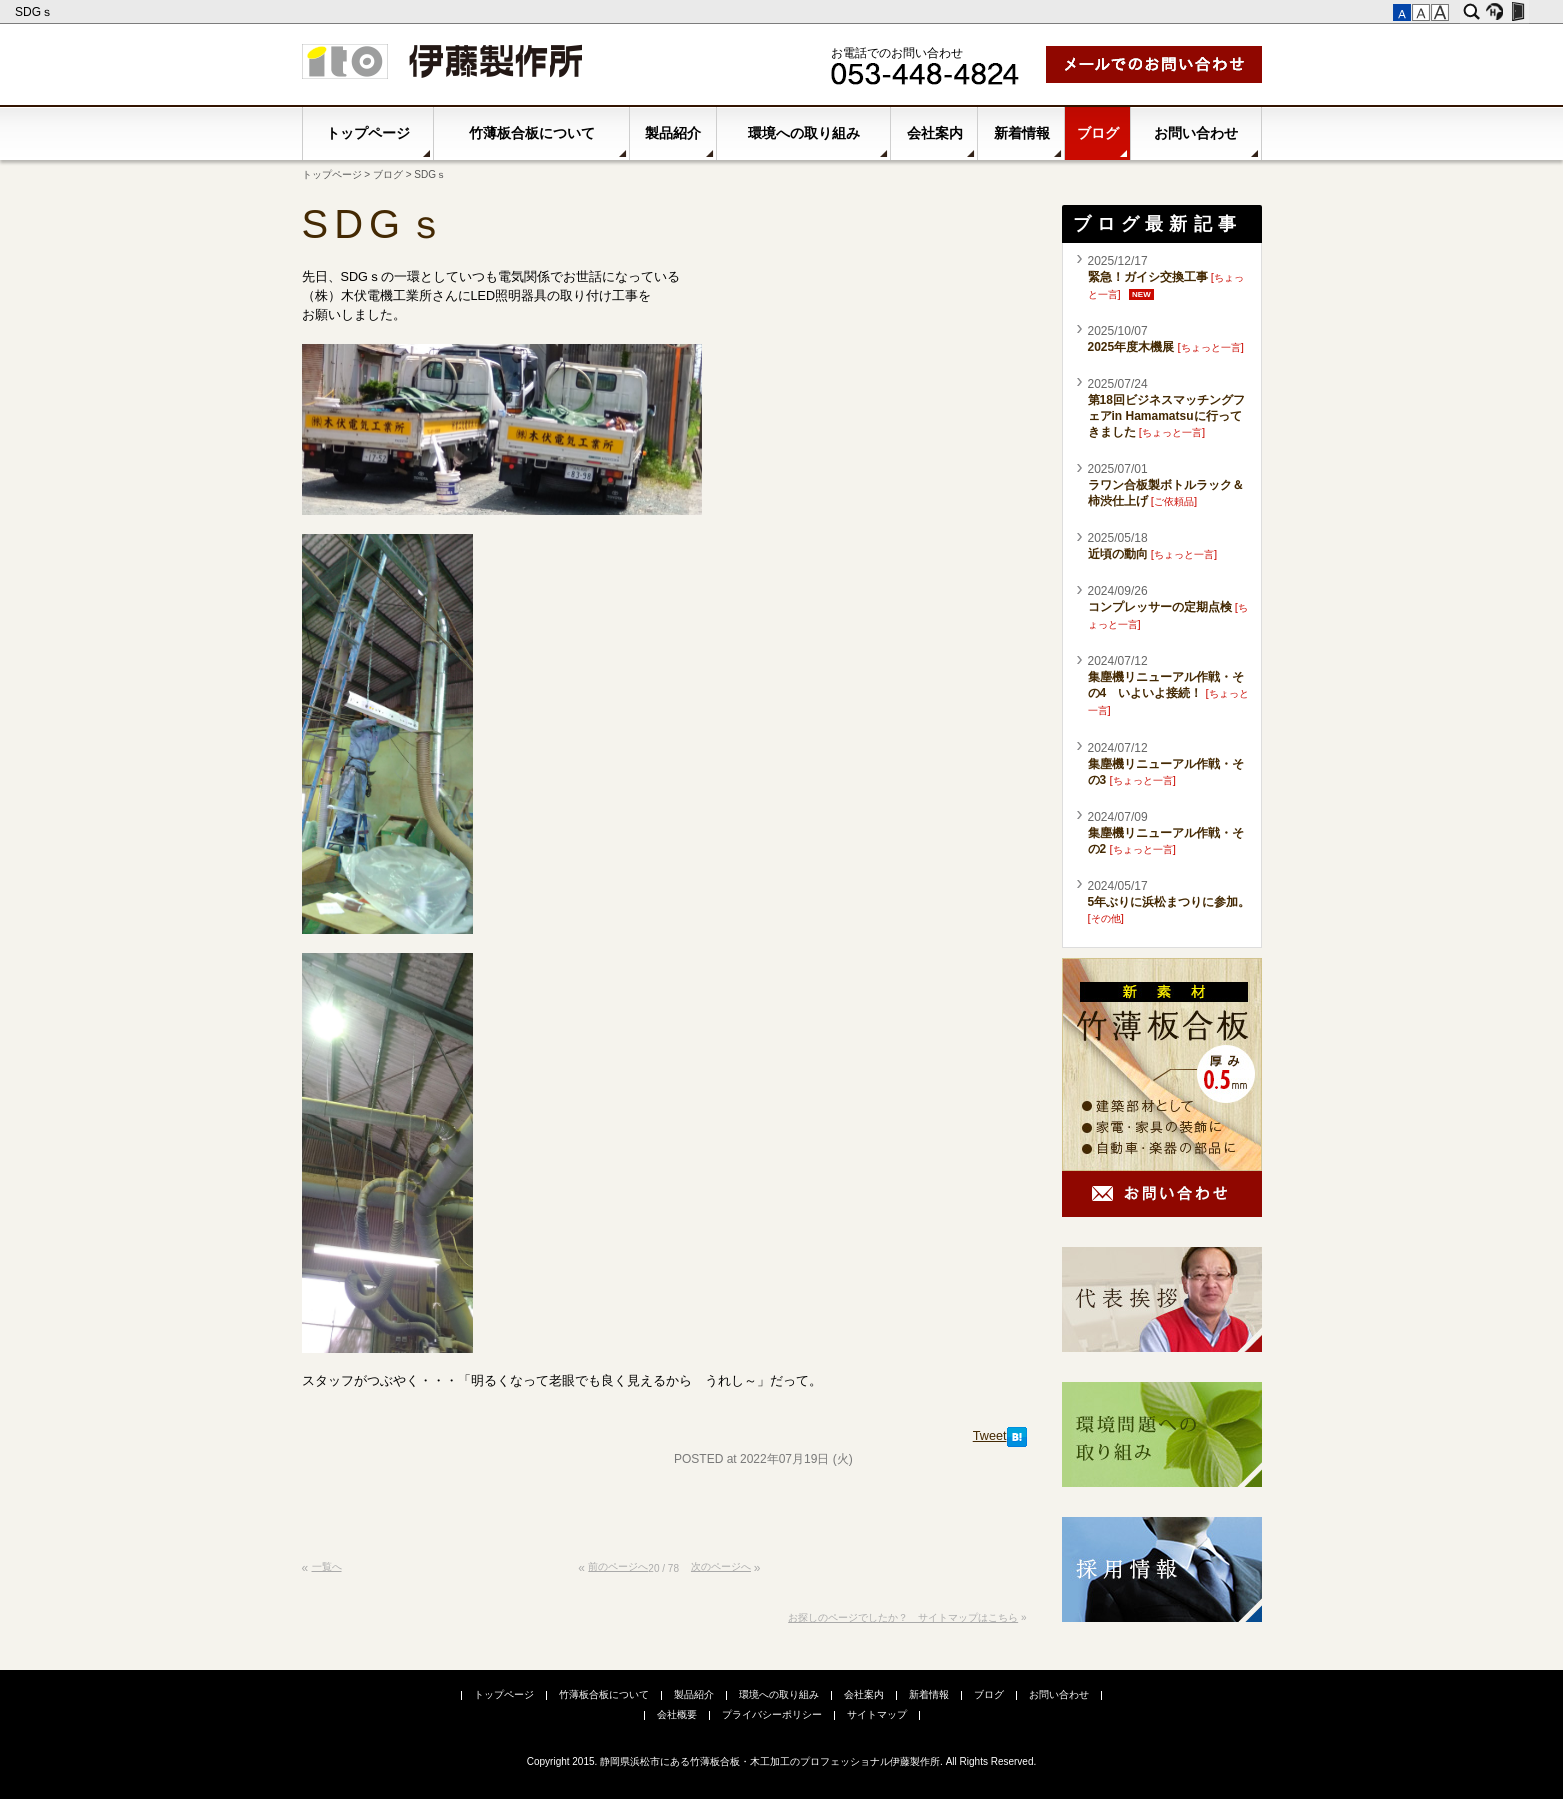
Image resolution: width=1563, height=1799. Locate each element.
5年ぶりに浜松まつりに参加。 (1169, 902)
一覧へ (327, 1566)
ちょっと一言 (1211, 347)
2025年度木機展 (1131, 347)
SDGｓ (35, 12)
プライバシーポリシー (772, 1714)
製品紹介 (673, 133)
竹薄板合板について (532, 133)
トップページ (368, 133)
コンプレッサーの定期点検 (1160, 607)
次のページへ (721, 1566)
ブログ (1098, 133)
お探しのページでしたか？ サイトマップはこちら (903, 1617)
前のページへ (618, 1566)
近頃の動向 (1118, 554)
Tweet (990, 1436)
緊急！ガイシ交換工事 (1148, 277)
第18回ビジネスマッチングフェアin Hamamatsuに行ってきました (1166, 416)
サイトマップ (877, 1714)
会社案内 (935, 133)
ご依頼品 (1174, 501)
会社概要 (677, 1714)
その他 (1106, 918)
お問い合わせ (1196, 133)
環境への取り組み (804, 133)
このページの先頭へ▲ (1008, 1576)
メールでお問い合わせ (1154, 64)
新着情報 (1022, 133)
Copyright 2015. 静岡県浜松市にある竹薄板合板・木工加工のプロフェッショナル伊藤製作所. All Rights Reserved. (782, 1761)
